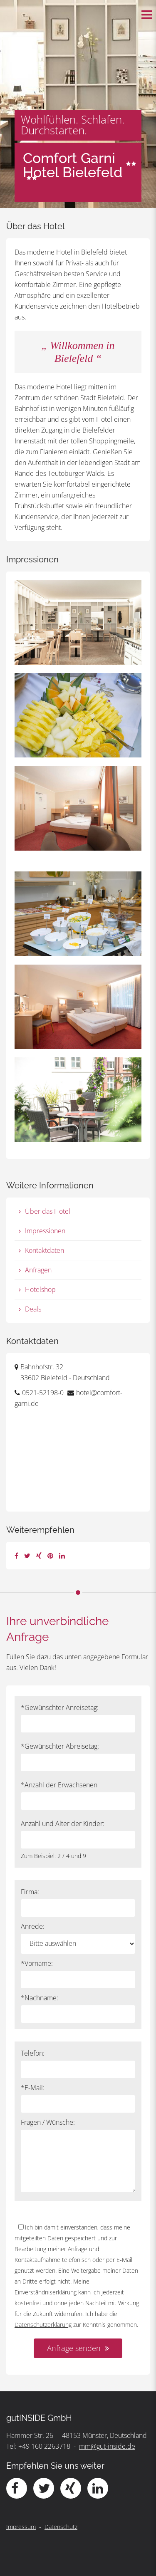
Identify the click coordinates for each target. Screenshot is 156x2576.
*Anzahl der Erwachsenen (59, 1784)
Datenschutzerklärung (43, 2325)
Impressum (21, 2527)
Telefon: (33, 2053)
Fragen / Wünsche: (48, 2122)
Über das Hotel (47, 1211)
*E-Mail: (33, 2087)
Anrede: (33, 1926)
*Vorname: (37, 1963)
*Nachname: (39, 1997)
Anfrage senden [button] (74, 2348)
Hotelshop (40, 1289)
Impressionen (45, 1230)
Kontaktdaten (44, 1250)
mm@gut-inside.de (107, 2446)
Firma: (30, 1891)
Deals (33, 1309)
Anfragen (38, 1269)
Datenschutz (61, 2527)
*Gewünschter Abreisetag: (60, 1746)
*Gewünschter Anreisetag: (60, 1707)
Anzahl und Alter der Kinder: (62, 1823)
